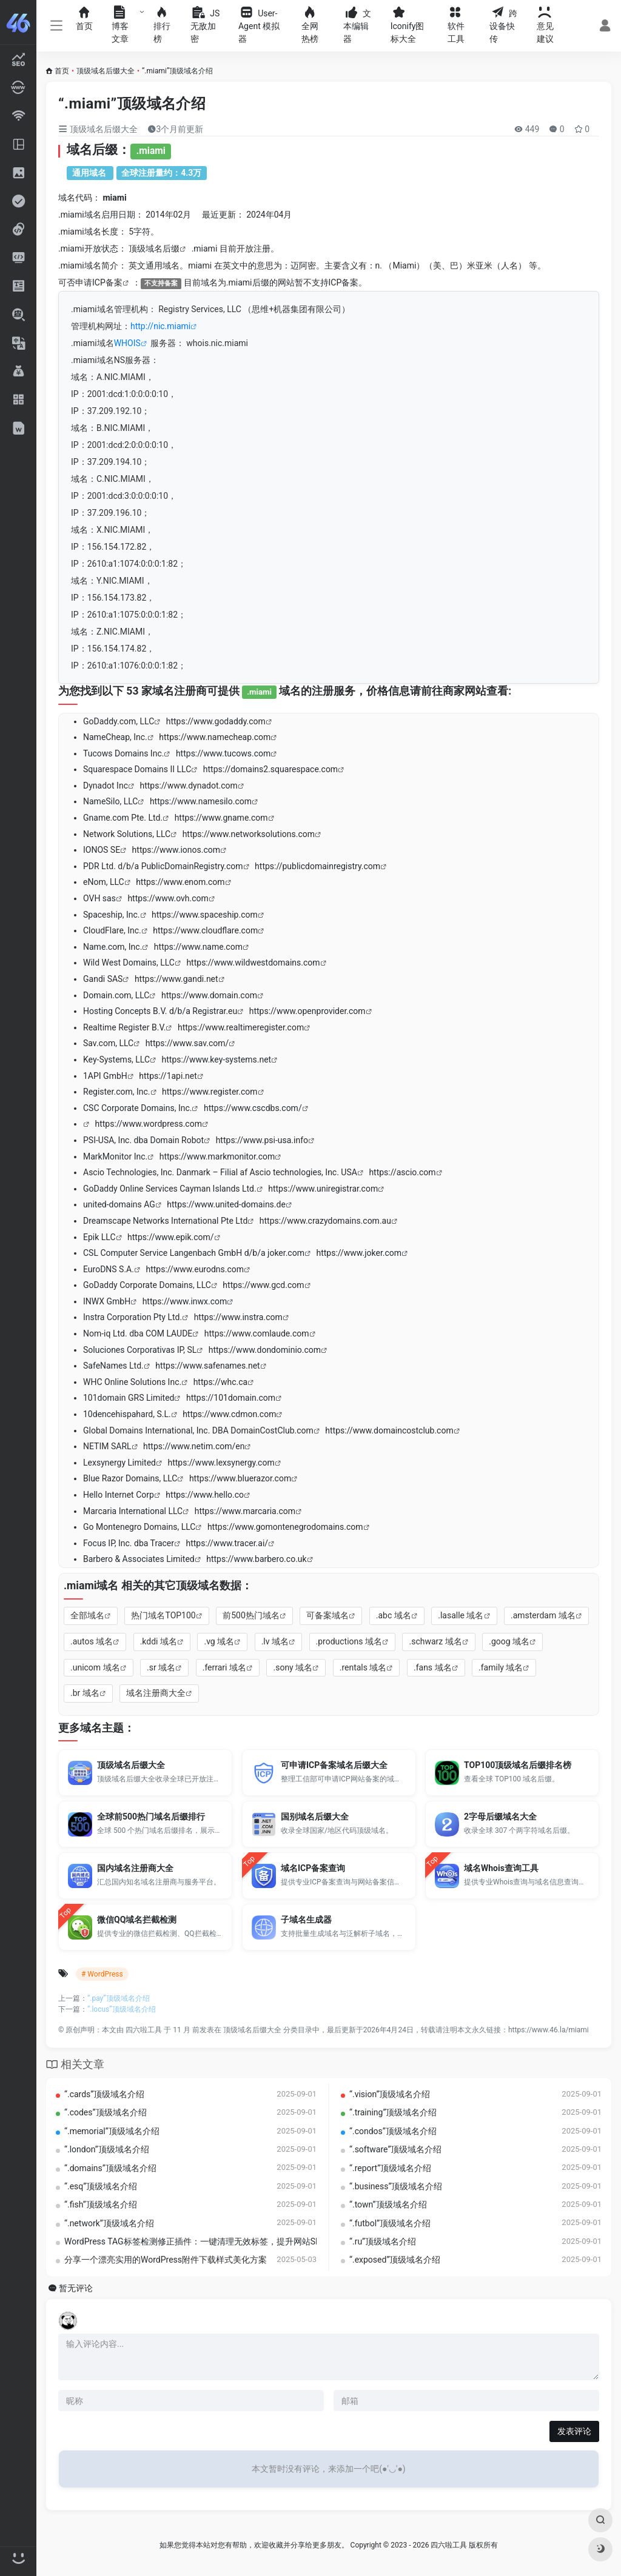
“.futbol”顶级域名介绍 (390, 2223)
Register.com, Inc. (116, 1091)
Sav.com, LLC (108, 1043)
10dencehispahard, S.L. (127, 1414)
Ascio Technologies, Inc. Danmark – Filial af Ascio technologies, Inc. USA (220, 1172)
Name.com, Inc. (112, 947)
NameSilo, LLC (110, 801)
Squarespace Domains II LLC (137, 769)
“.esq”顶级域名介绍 (100, 2186)
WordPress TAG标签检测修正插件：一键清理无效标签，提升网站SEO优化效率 (212, 2241)
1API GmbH (105, 1076)
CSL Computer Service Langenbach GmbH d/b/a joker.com (193, 1253)
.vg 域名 (219, 1641)
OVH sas (99, 898)
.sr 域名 (161, 1667)
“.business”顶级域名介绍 (395, 2186)
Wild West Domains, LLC (129, 962)
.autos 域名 (91, 1641)
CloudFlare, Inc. (112, 930)
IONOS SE (101, 850)
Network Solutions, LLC (126, 834)
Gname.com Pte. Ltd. (123, 818)
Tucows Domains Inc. (123, 753)
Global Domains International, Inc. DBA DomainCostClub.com (198, 1430)
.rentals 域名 (363, 1667)
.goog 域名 (509, 1641)
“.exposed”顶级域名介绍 (394, 2259)
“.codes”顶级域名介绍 (105, 2112)
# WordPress (102, 1974)
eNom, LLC (103, 882)
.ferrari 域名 (224, 1667)
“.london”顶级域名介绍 (106, 2149)
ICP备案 (107, 282)
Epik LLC (99, 1237)
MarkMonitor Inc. (115, 1156)
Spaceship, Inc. (111, 914)
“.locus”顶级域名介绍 (121, 2009)
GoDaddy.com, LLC (118, 721)
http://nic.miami (160, 326)
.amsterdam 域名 (543, 1615)
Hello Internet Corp (118, 1495)
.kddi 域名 (158, 1641)
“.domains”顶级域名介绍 (110, 2168)
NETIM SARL (107, 1446)
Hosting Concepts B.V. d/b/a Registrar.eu (160, 1011)
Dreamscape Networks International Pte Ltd (165, 1221)
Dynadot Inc (105, 785)
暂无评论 (76, 2288)
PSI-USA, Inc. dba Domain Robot (143, 1140)
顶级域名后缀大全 (105, 71)
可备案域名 (327, 1615)
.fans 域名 (433, 1667)
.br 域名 (84, 1693)
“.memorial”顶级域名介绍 (111, 2131)
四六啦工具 (144, 2030)
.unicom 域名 (95, 1667)
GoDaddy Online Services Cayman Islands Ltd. (170, 1188)
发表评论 (574, 2431)
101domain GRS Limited (128, 1398)
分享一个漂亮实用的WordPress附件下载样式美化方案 (165, 2259)
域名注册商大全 (156, 1693)
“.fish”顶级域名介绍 (100, 2204)
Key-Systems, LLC (116, 1059)
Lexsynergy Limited (119, 1462)
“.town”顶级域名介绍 (388, 2204)
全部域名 (87, 1615)
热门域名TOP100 (163, 1615)
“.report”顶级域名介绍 (390, 2168)
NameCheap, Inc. (115, 737)
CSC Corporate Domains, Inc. (137, 1108)
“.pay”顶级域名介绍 (118, 1998)
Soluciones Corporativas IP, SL (139, 1350)
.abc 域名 (393, 1615)
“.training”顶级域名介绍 (393, 2112)
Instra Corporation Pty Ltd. (132, 1317)
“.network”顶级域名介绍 (109, 2223)
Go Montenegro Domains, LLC (139, 1527)
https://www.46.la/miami (548, 2030)
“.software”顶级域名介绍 (395, 2149)
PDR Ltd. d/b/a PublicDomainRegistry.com (163, 866)
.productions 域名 (349, 1641)
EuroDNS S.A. (108, 1269)
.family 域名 (500, 1667)
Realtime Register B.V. (124, 1027)
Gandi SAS (103, 979)
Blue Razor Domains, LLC (130, 1478)
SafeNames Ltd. (113, 1365)
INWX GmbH (106, 1301)
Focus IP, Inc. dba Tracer (128, 1543)
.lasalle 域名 (460, 1615)
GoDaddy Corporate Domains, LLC (147, 1285)
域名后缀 (163, 248)
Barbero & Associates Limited (139, 1559)
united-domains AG (119, 1204)
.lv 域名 (275, 1641)
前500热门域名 (251, 1615)
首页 (62, 71)
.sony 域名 (292, 1667)
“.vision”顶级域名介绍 (389, 2094)
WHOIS (127, 343)
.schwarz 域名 (435, 1641)
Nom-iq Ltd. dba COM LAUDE (137, 1333)
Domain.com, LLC (116, 995)
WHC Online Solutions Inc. (132, 1382)
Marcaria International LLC (133, 1511)
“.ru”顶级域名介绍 (382, 2241)
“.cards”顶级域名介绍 (104, 2094)
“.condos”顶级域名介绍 (393, 2131)
